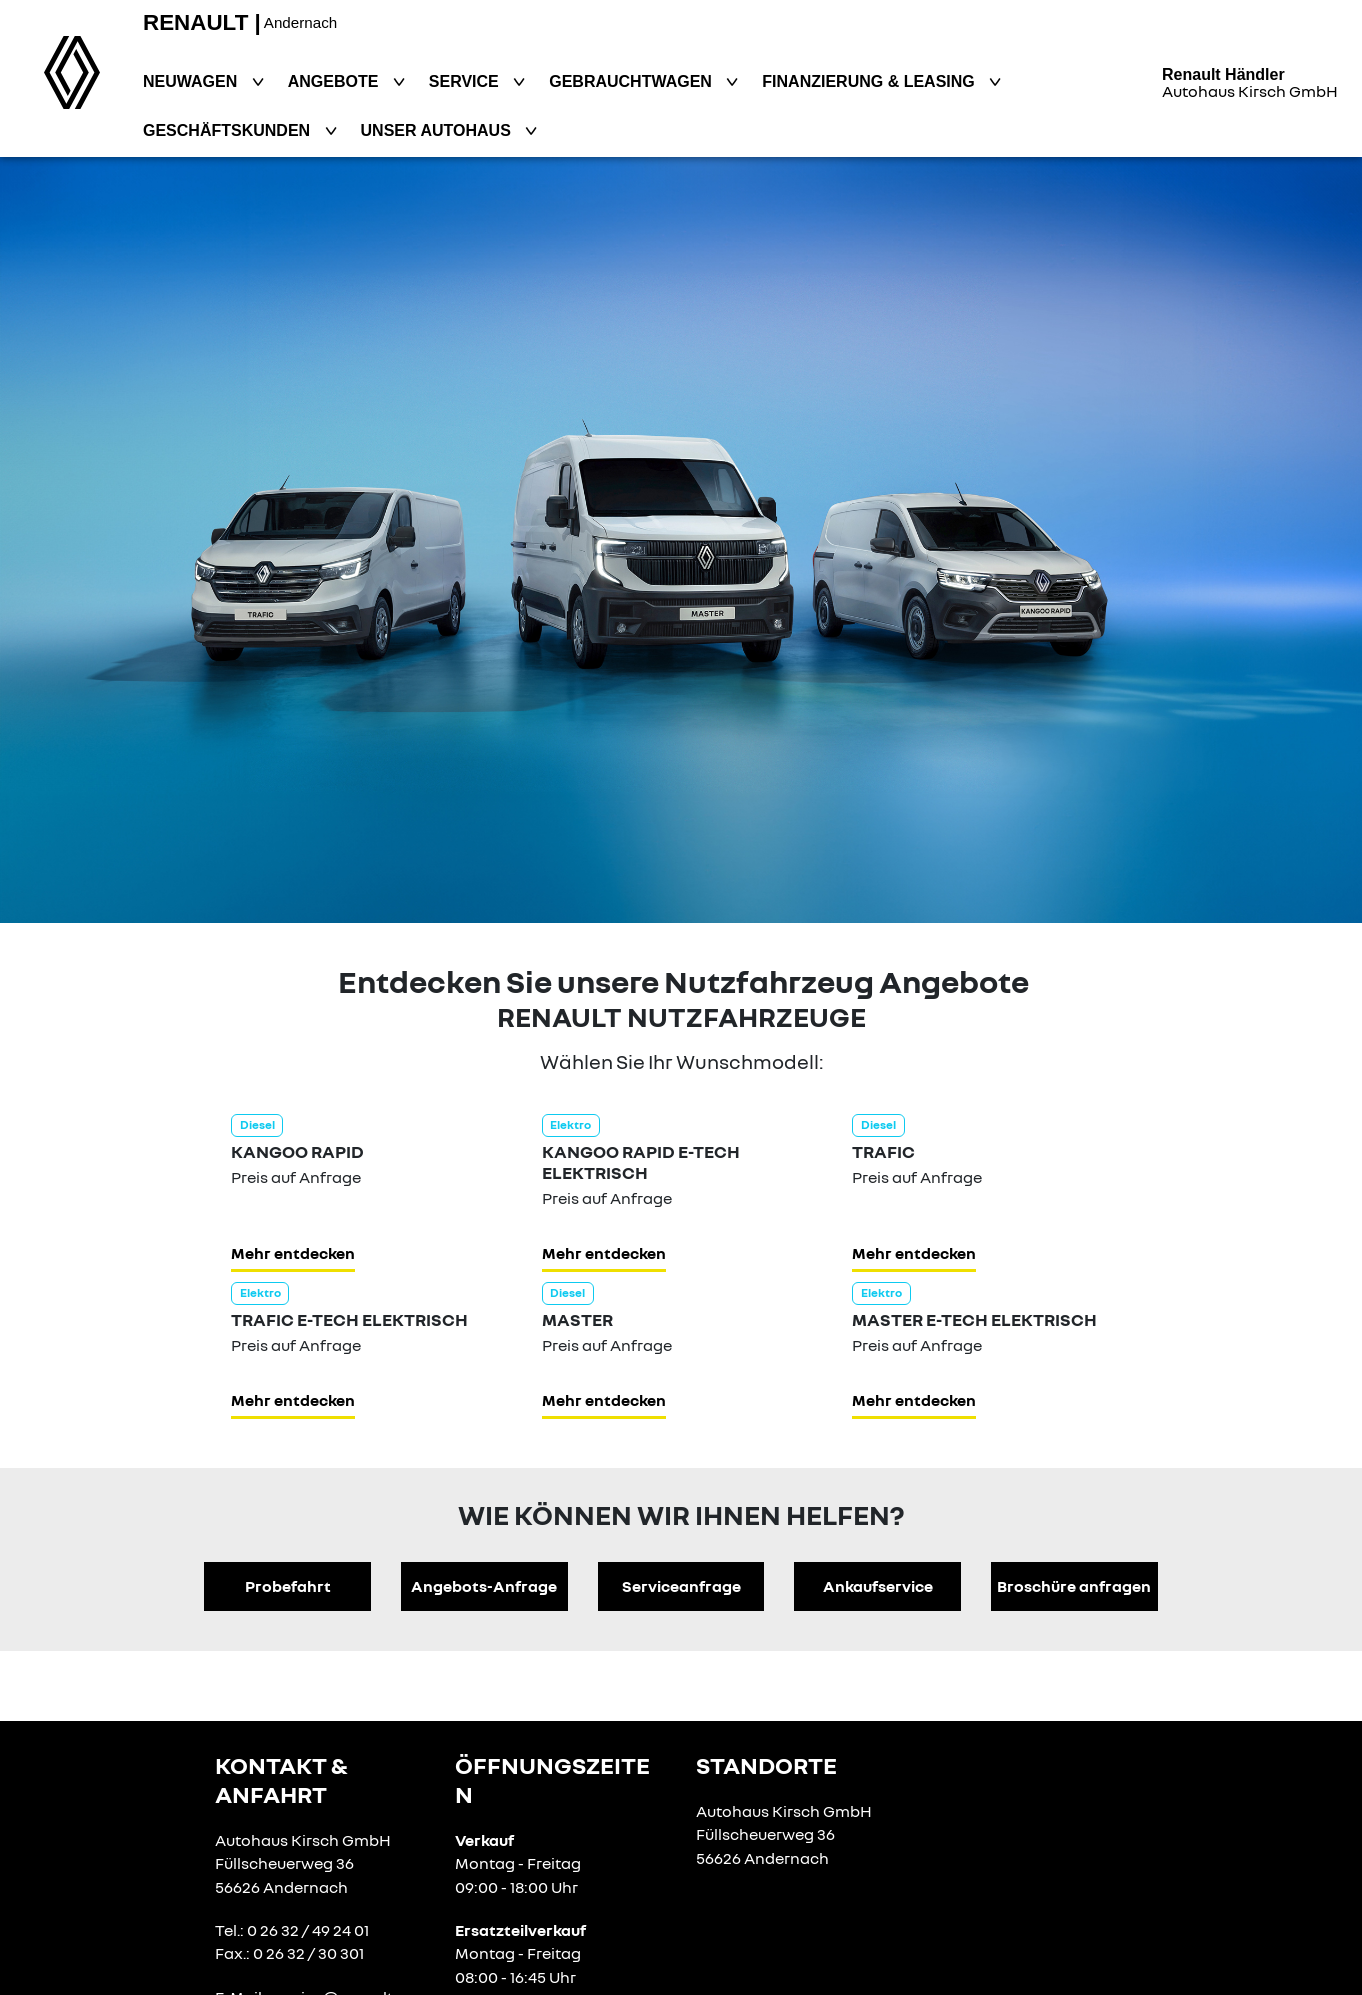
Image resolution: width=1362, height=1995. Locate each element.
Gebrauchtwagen (632, 81)
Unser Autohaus (438, 130)
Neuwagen (192, 81)
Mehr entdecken (293, 1253)
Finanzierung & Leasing (870, 81)
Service (466, 81)
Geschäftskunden (229, 130)
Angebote (335, 81)
